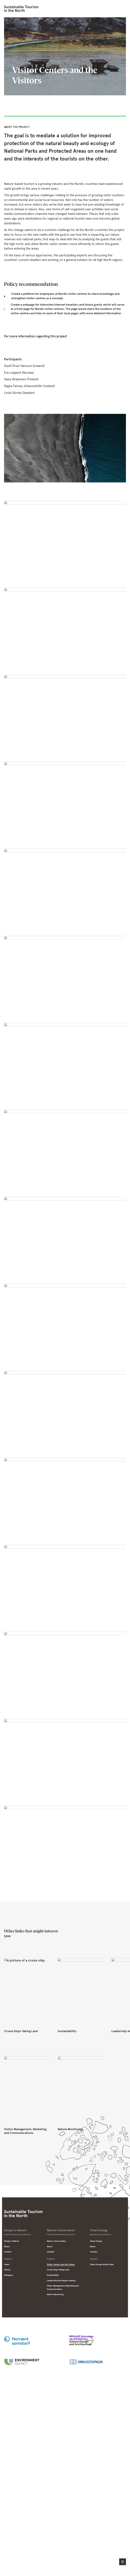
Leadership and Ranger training (61, 2281)
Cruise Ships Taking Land (58, 2270)
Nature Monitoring (55, 2295)
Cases (6, 2265)
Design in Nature (11, 2241)
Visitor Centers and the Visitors (61, 2265)
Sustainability (53, 2275)
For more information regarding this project (35, 336)
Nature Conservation (56, 2241)
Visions (7, 2270)
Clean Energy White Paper (102, 2265)
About (6, 2247)
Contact (7, 2252)
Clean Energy (96, 2241)
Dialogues (8, 2275)
